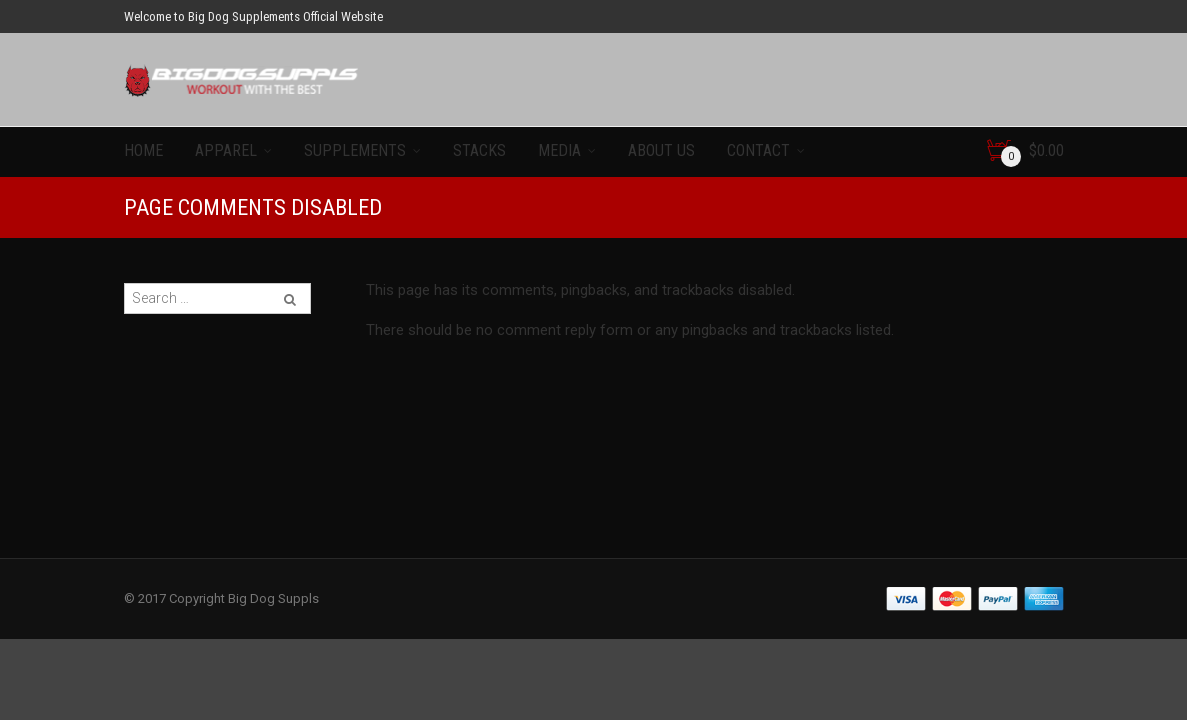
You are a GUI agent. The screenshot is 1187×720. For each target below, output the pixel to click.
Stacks (479, 150)
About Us (661, 150)
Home (143, 150)
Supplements (355, 150)
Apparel (226, 150)
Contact (758, 150)
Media (559, 150)
